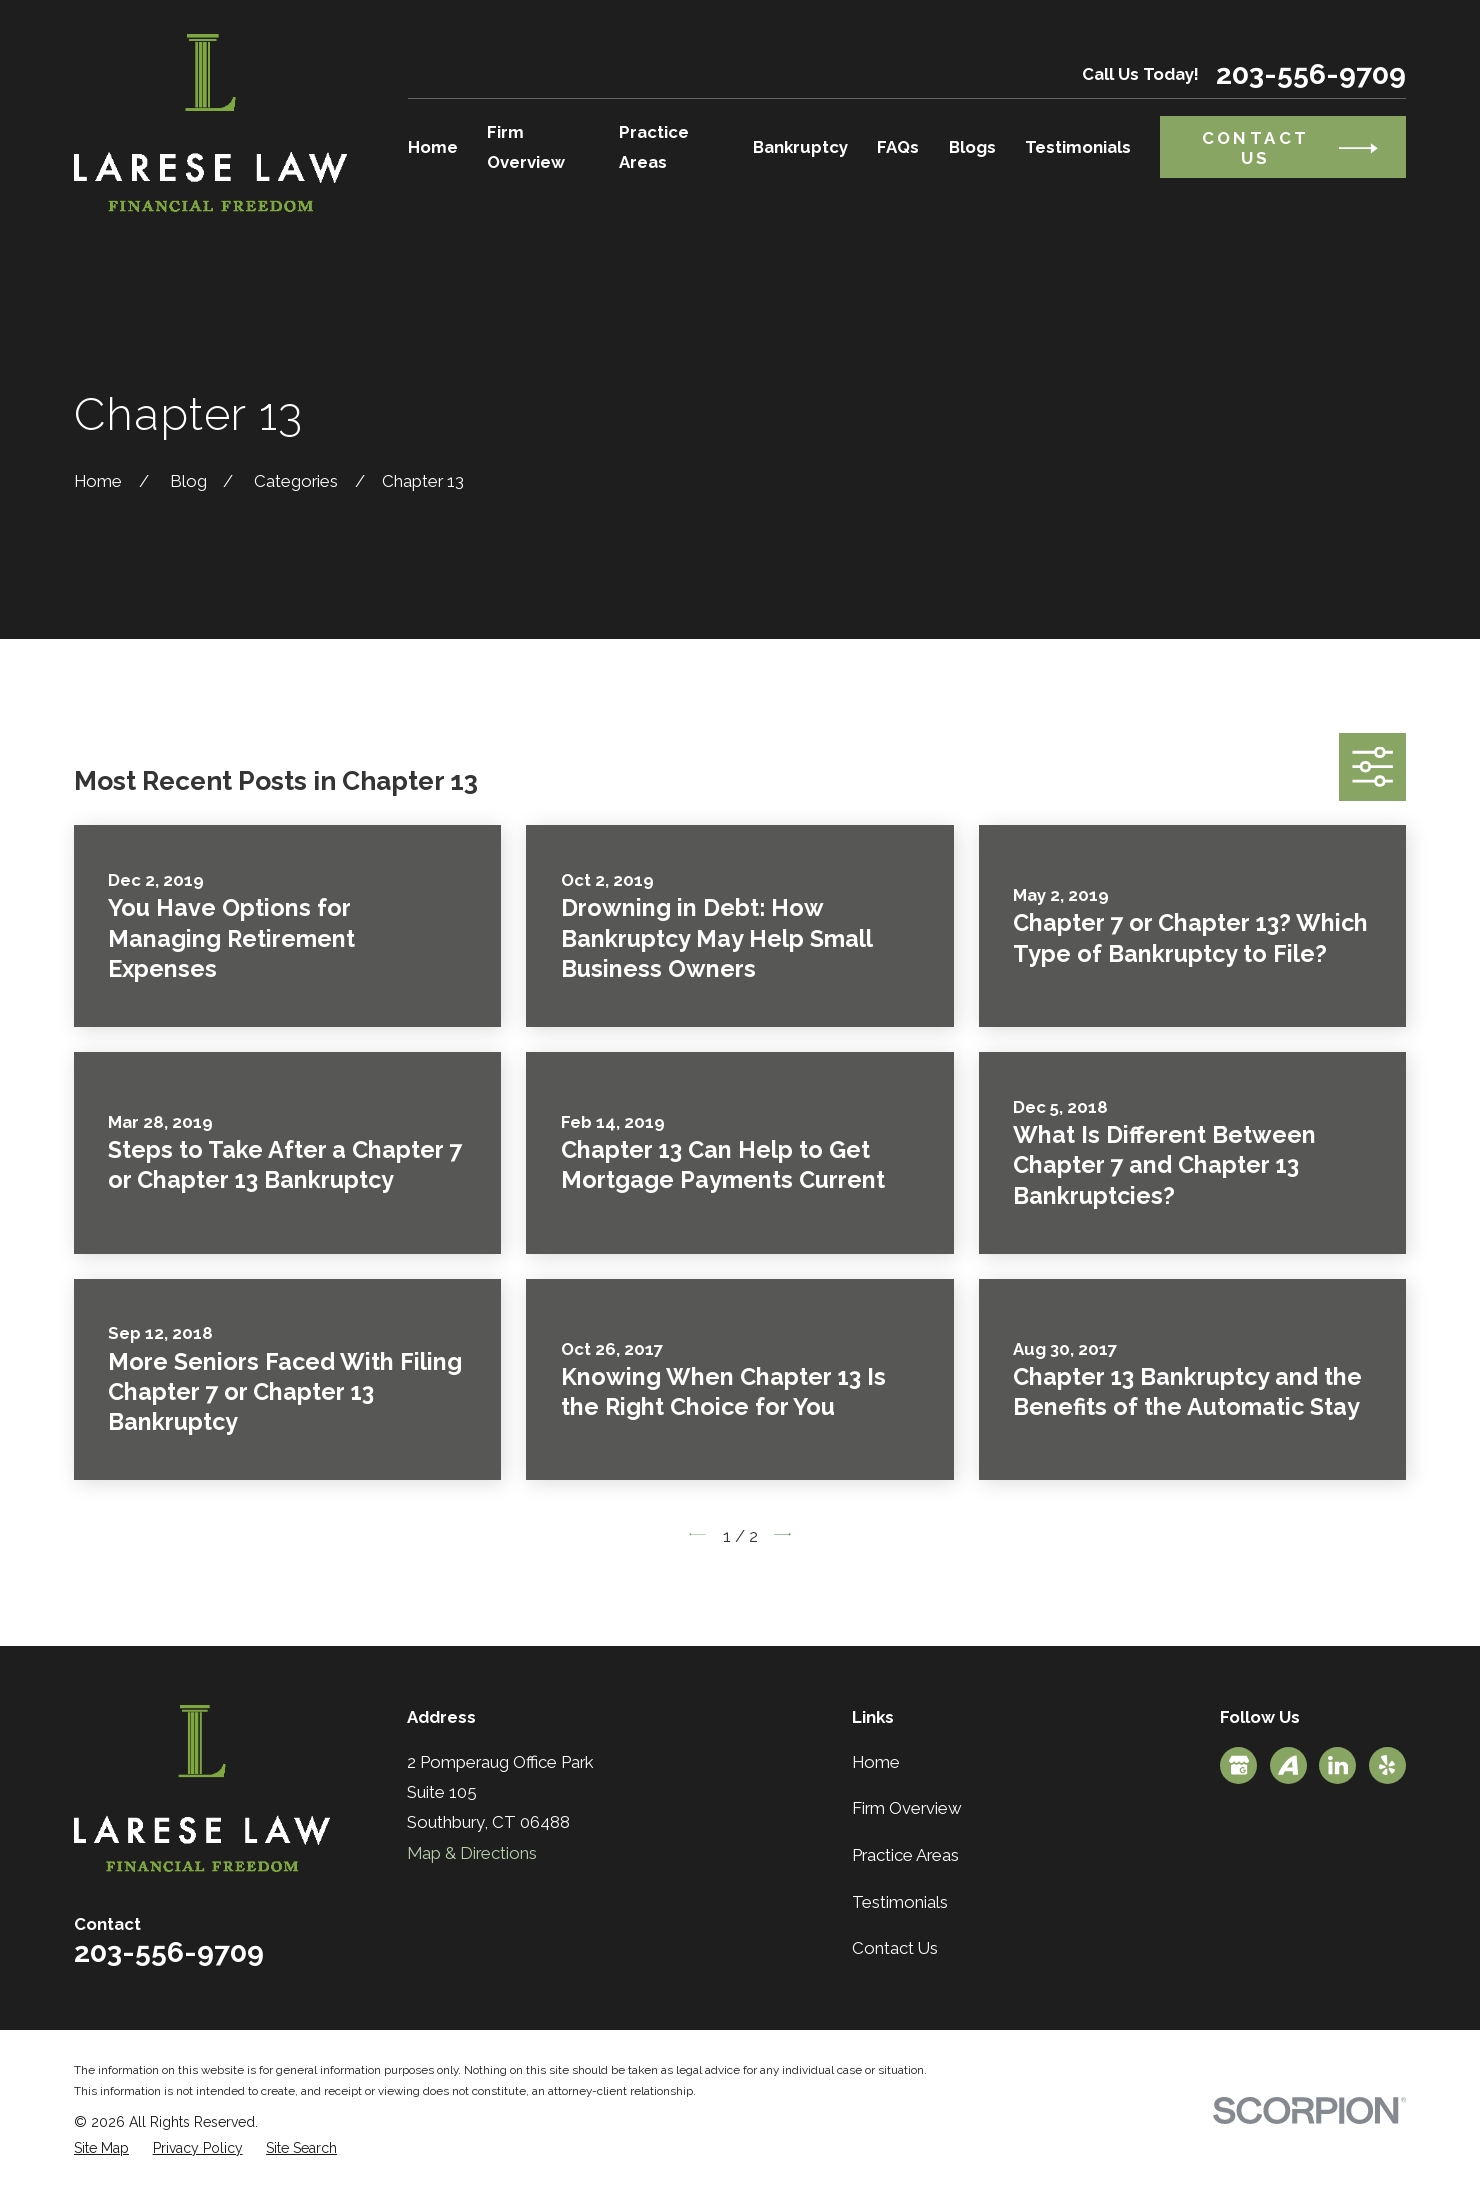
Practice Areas (905, 1855)
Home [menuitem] (433, 147)
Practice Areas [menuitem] (654, 147)
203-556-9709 (1311, 74)
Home (876, 1762)
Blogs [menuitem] (972, 147)
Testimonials (900, 1902)
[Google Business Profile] (1239, 1765)
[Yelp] (1387, 1765)
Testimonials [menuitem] (1078, 147)
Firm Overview (907, 1808)
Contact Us (895, 1948)
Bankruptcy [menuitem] (800, 147)
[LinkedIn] (1338, 1765)
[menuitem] (101, 2148)
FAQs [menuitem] (898, 147)
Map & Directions (472, 1853)
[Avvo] (1288, 1765)
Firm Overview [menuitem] (526, 147)
